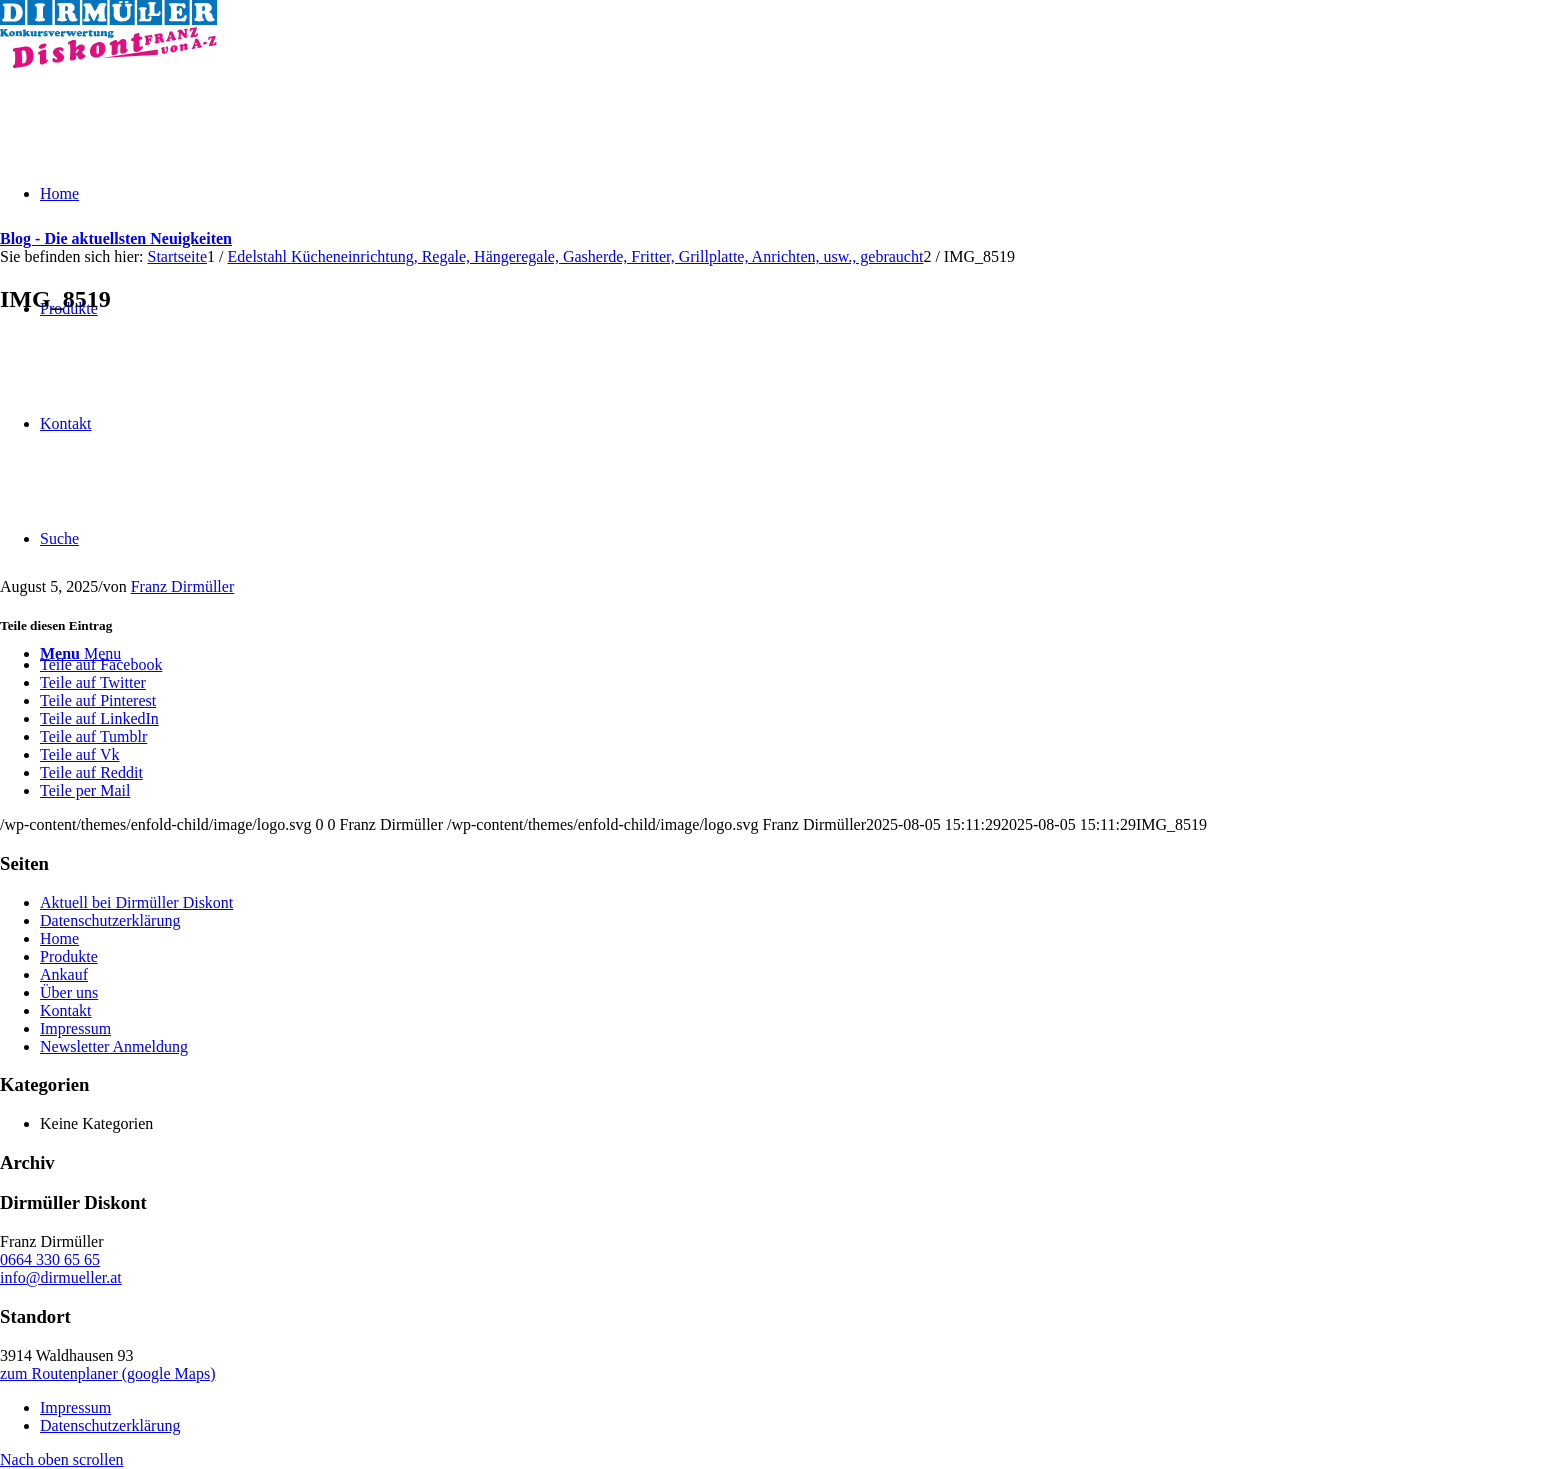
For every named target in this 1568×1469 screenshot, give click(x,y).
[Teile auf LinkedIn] (99, 718)
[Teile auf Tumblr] (93, 736)
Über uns (69, 992)
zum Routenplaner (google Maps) (108, 1373)
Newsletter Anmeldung (114, 1046)
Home (59, 938)
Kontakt (66, 1010)
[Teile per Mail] (85, 790)
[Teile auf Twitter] (93, 682)
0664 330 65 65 (50, 1259)
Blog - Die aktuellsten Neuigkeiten (116, 238)
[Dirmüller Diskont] (108, 62)
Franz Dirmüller (183, 586)
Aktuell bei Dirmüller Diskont (136, 902)
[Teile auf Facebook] (101, 664)
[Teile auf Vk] (79, 754)
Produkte (69, 956)
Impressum (75, 1028)
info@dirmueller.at (61, 1277)
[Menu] (80, 653)
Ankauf (64, 974)
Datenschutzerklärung (110, 920)
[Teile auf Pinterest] (98, 700)
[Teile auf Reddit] (91, 772)
